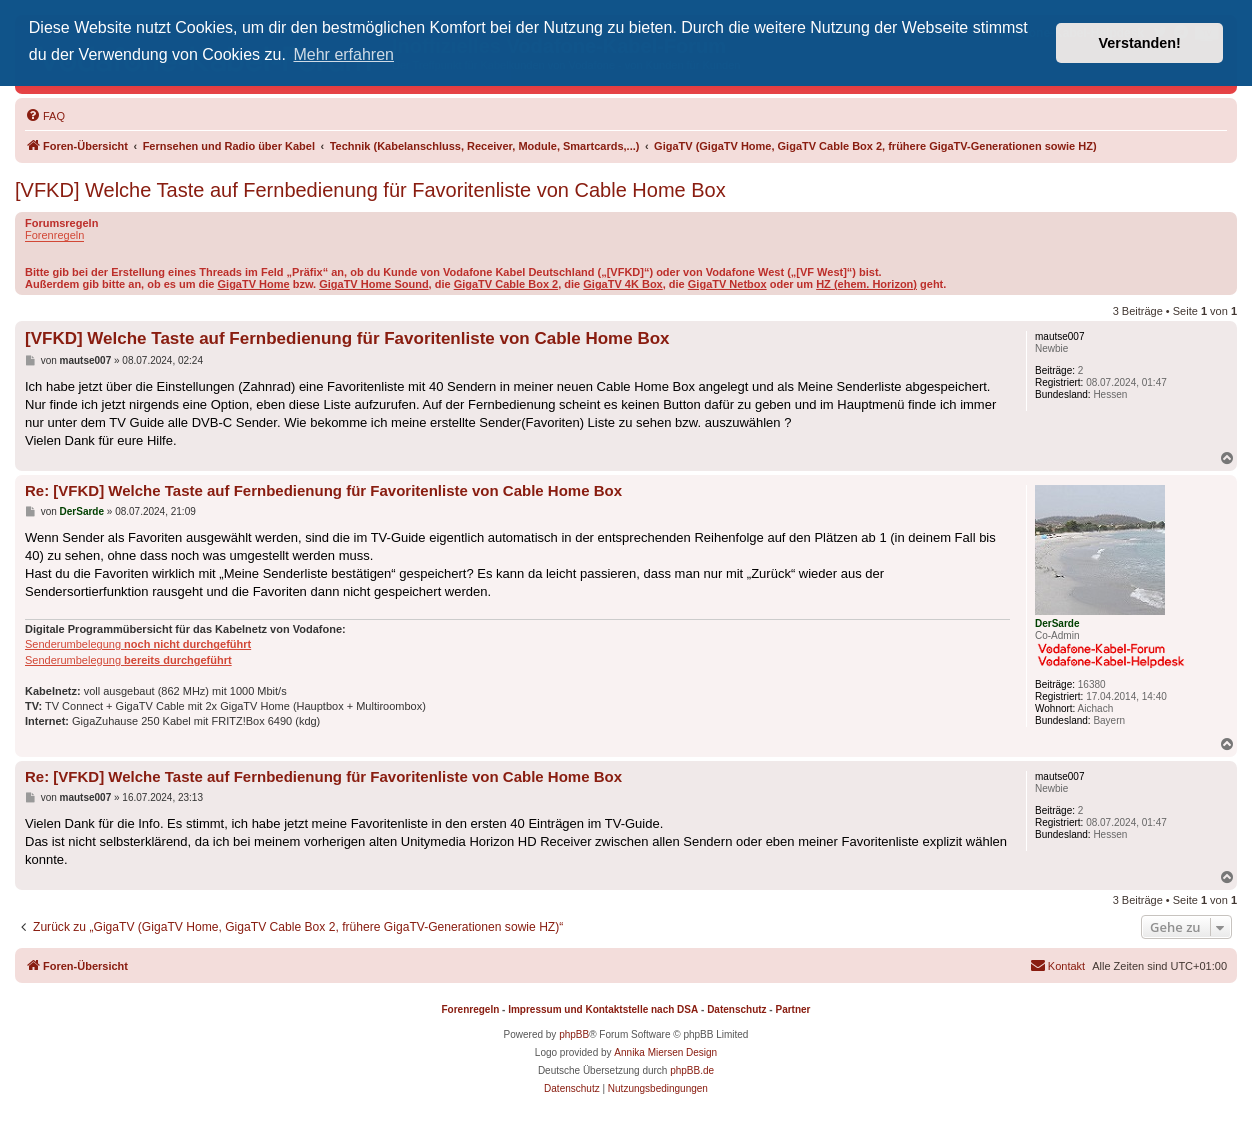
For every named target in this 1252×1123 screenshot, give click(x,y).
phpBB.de (692, 1070)
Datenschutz (736, 1009)
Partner (792, 1009)
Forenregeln (54, 235)
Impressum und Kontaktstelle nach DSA (603, 1009)
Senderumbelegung (138, 644)
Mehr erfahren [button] (343, 54)
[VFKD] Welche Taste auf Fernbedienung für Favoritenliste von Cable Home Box (370, 190)
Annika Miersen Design (665, 1052)
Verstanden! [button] (1140, 43)
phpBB (574, 1034)
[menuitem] (45, 116)
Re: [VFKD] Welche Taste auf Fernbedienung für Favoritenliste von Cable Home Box (323, 490)
